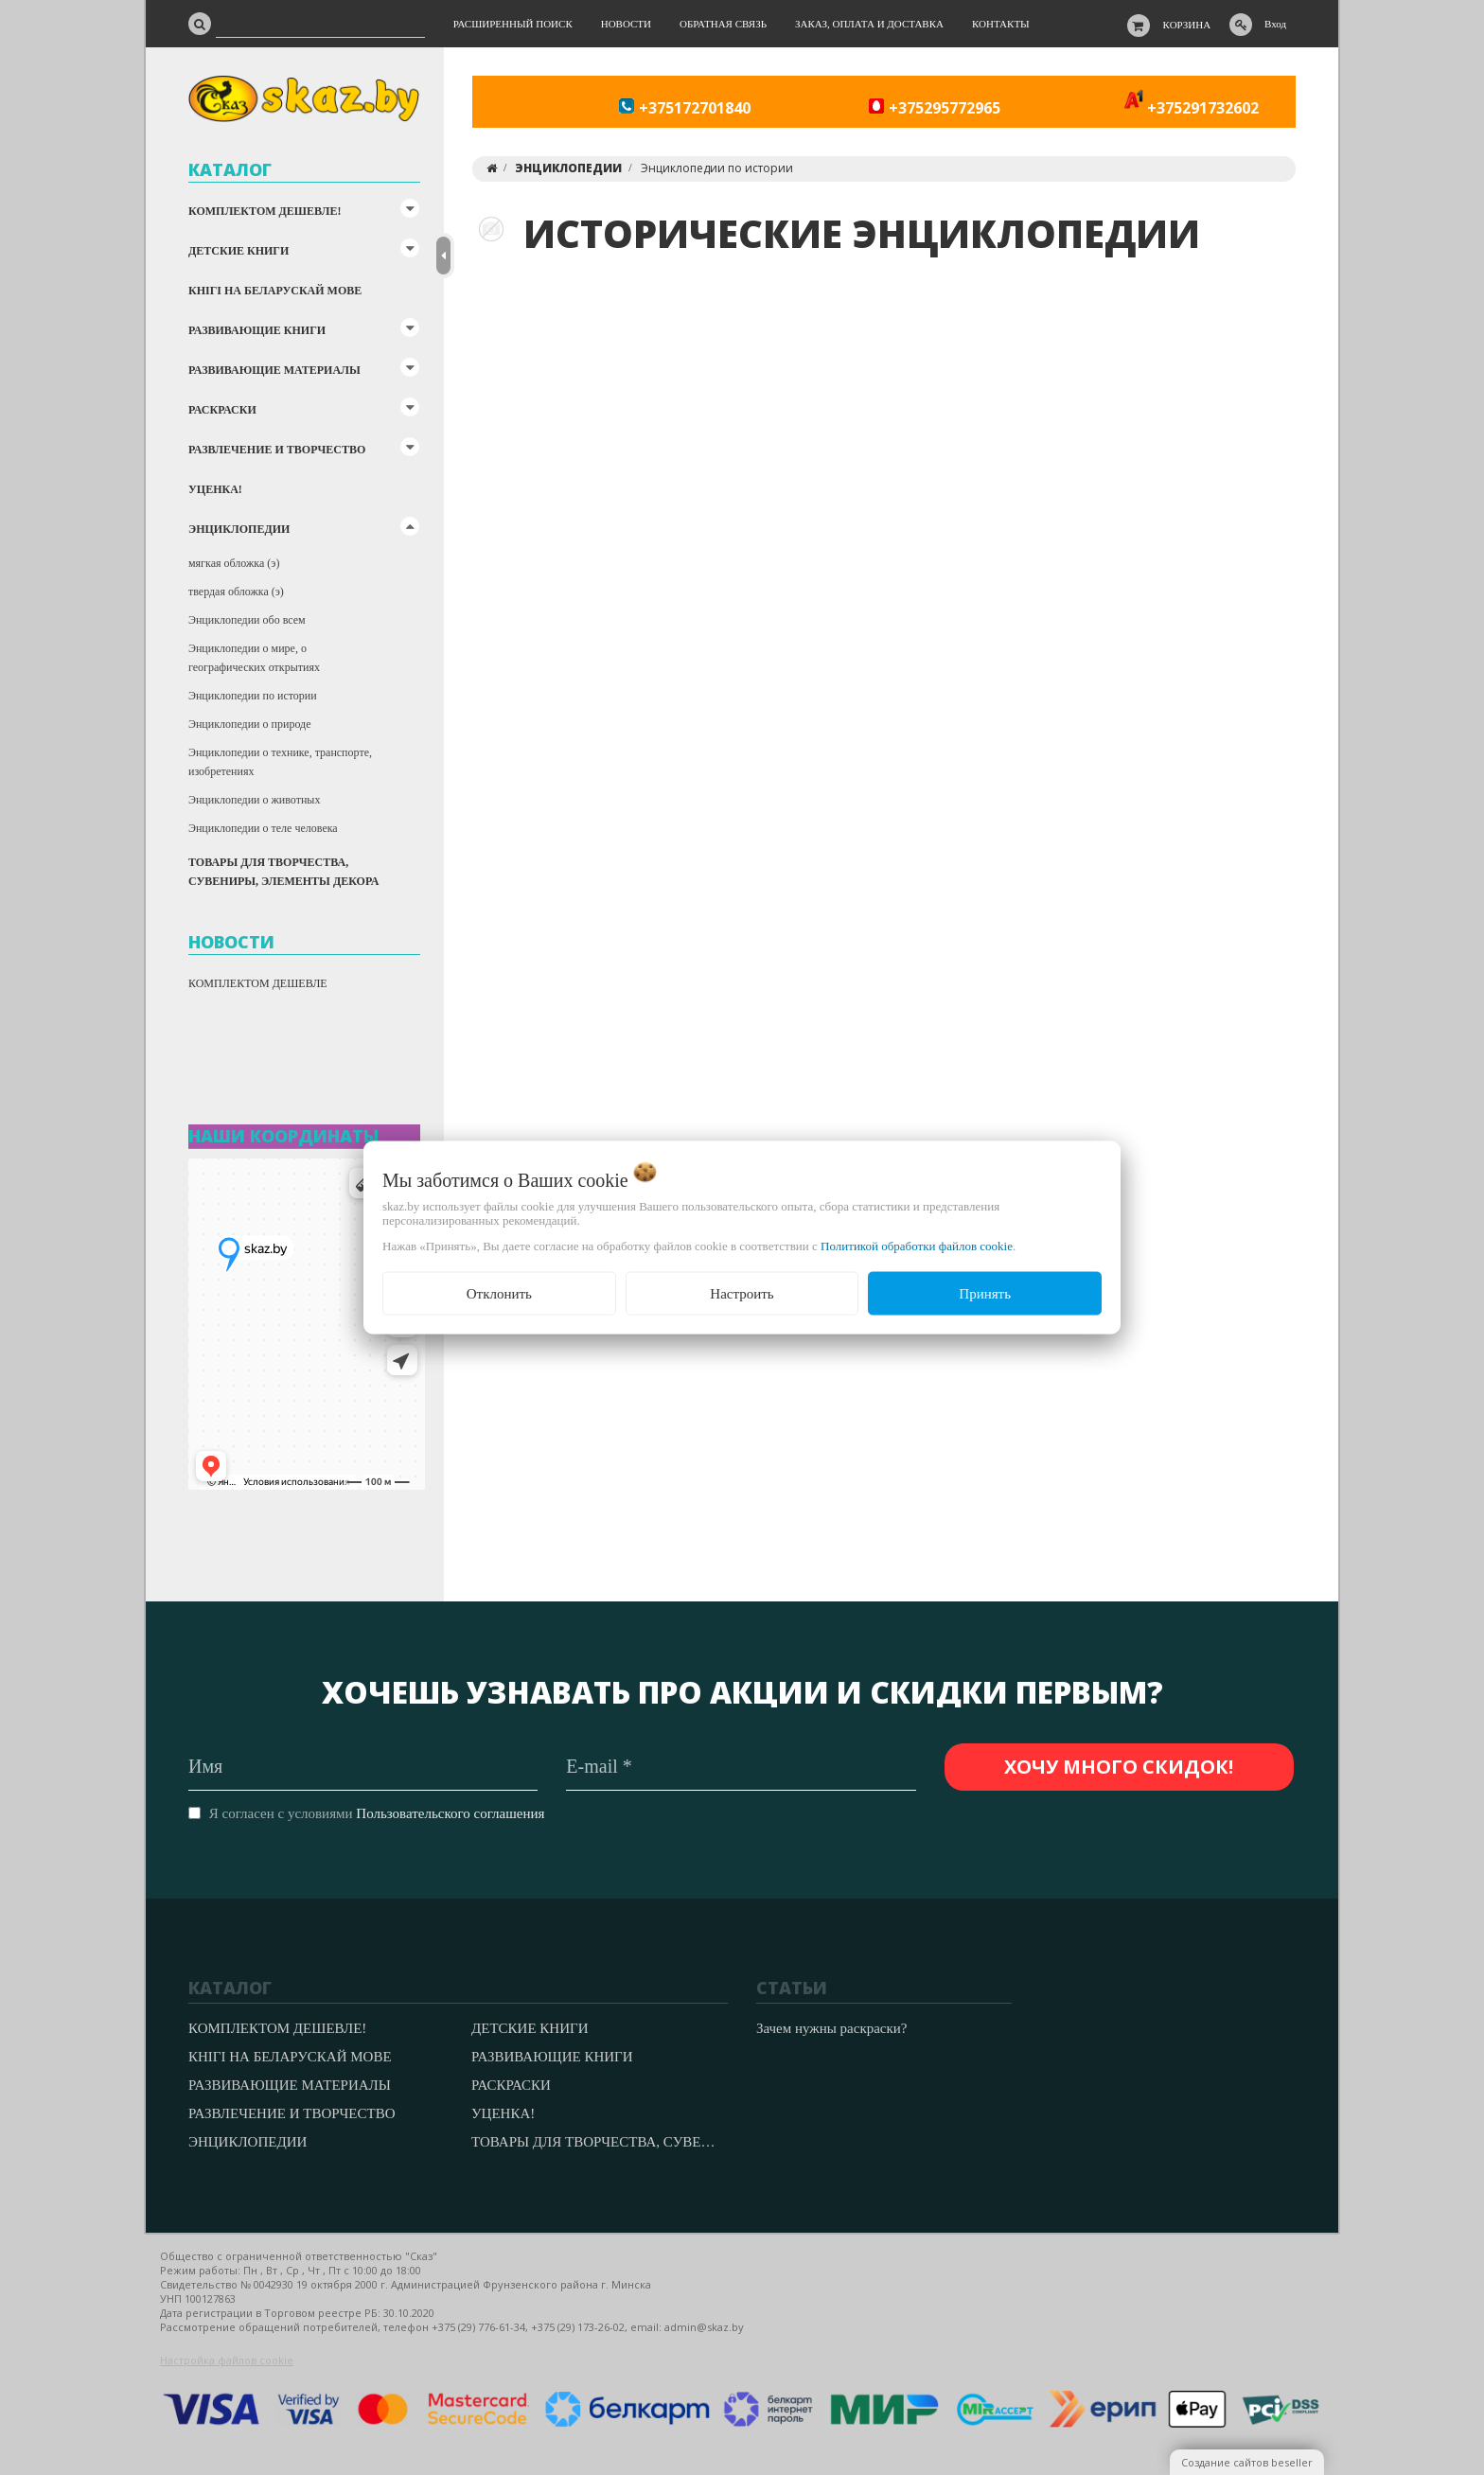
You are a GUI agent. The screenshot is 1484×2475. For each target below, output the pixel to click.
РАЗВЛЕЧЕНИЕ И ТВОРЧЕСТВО (276, 449)
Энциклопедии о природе (249, 724)
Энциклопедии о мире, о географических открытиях (254, 658)
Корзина (1187, 24)
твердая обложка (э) (236, 591)
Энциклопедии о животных (254, 799)
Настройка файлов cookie (226, 2360)
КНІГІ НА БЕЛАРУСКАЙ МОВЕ (275, 290)
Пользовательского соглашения (450, 1813)
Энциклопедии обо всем (247, 620)
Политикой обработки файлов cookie (917, 1245)
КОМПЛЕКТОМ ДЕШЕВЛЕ (257, 983)
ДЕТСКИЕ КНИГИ (238, 250)
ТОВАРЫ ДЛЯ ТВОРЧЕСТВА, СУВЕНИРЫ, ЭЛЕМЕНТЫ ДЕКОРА (283, 872)
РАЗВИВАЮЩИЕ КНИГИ (257, 330)
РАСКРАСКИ (222, 409)
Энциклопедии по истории (252, 695)
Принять (985, 1292)
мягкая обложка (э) (233, 563)
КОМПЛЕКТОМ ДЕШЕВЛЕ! (264, 211)
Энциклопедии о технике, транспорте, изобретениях (280, 762)
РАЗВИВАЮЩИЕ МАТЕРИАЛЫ (274, 370)
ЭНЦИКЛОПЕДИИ (239, 529)
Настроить (741, 1292)
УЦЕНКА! (215, 489)
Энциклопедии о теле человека (263, 828)
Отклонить (499, 1292)
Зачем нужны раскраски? (831, 2028)
